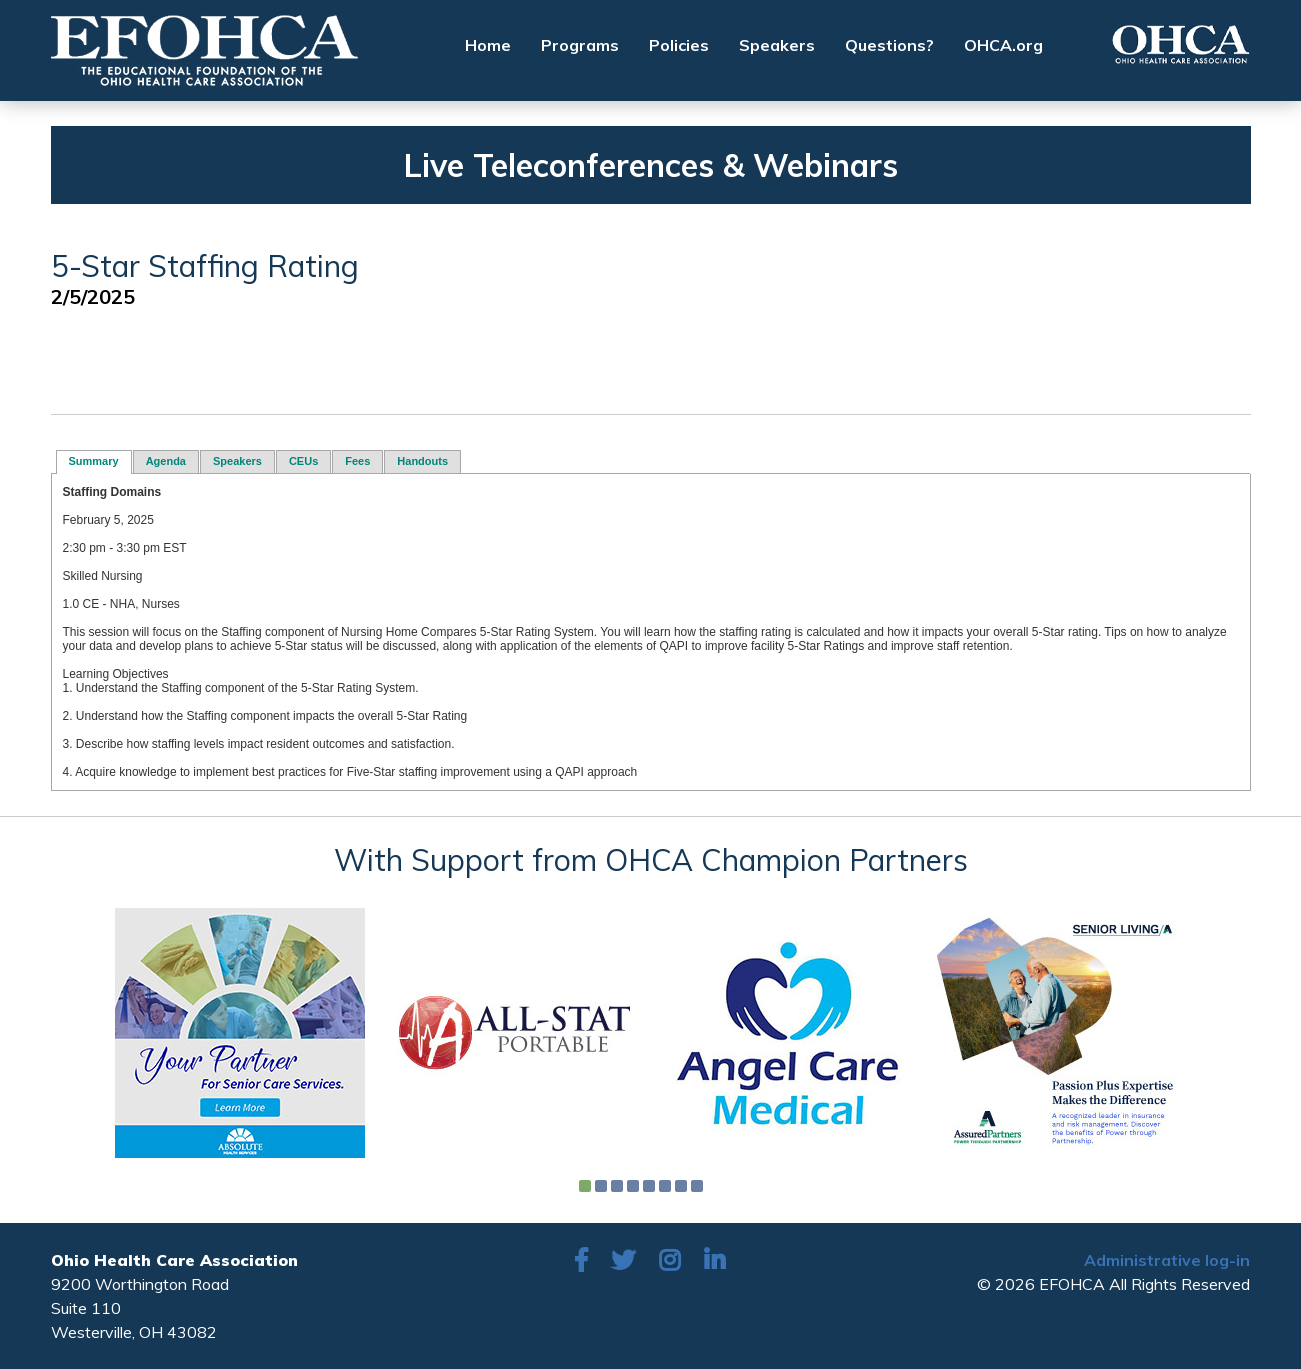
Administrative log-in (1167, 1260)
